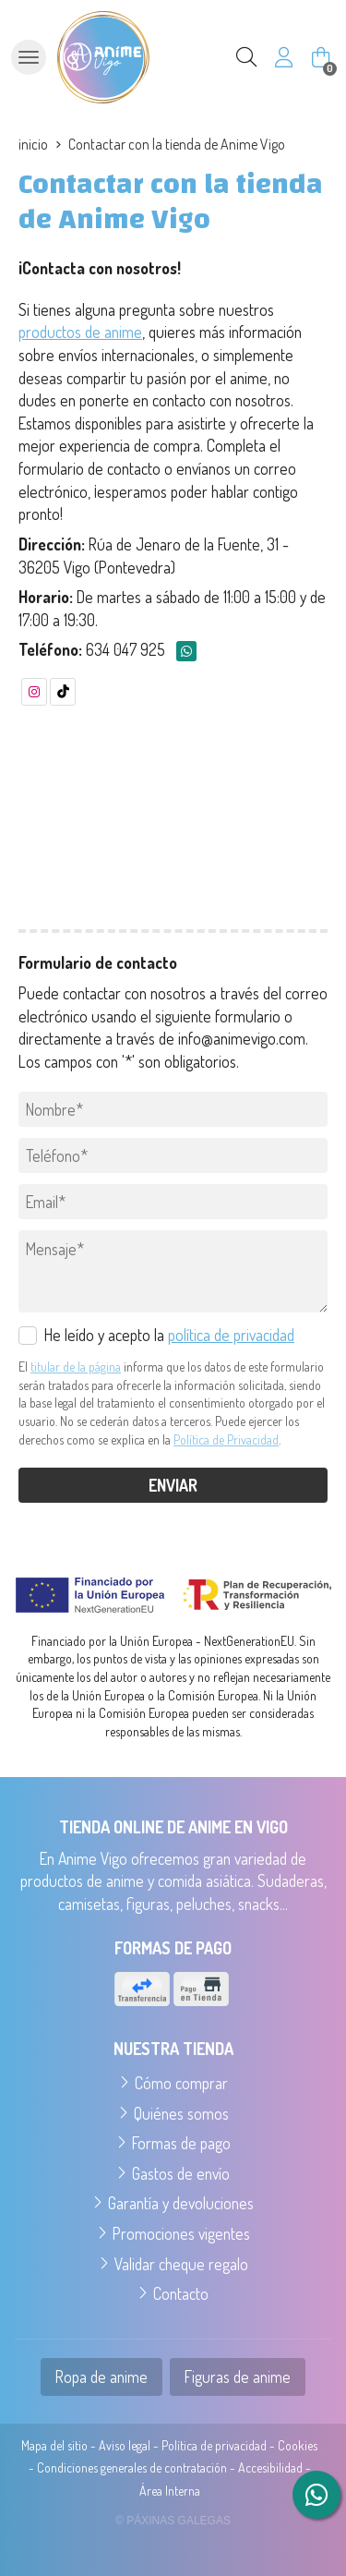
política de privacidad (231, 1334)
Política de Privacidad (226, 1439)
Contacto (181, 2293)
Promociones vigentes (181, 2233)
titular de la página (75, 1366)
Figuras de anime (238, 2376)
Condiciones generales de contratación (132, 2467)
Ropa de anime (101, 2376)
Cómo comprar (181, 2083)
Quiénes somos (181, 2113)
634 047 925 (125, 649)
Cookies (297, 2445)
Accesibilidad (270, 2467)
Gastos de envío (181, 2173)
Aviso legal (124, 2445)
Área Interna (169, 2490)
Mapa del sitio (54, 2445)
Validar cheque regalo (181, 2264)
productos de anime (80, 331)
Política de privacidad (214, 2445)
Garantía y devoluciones (181, 2203)
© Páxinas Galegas (173, 2520)
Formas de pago (181, 2143)
